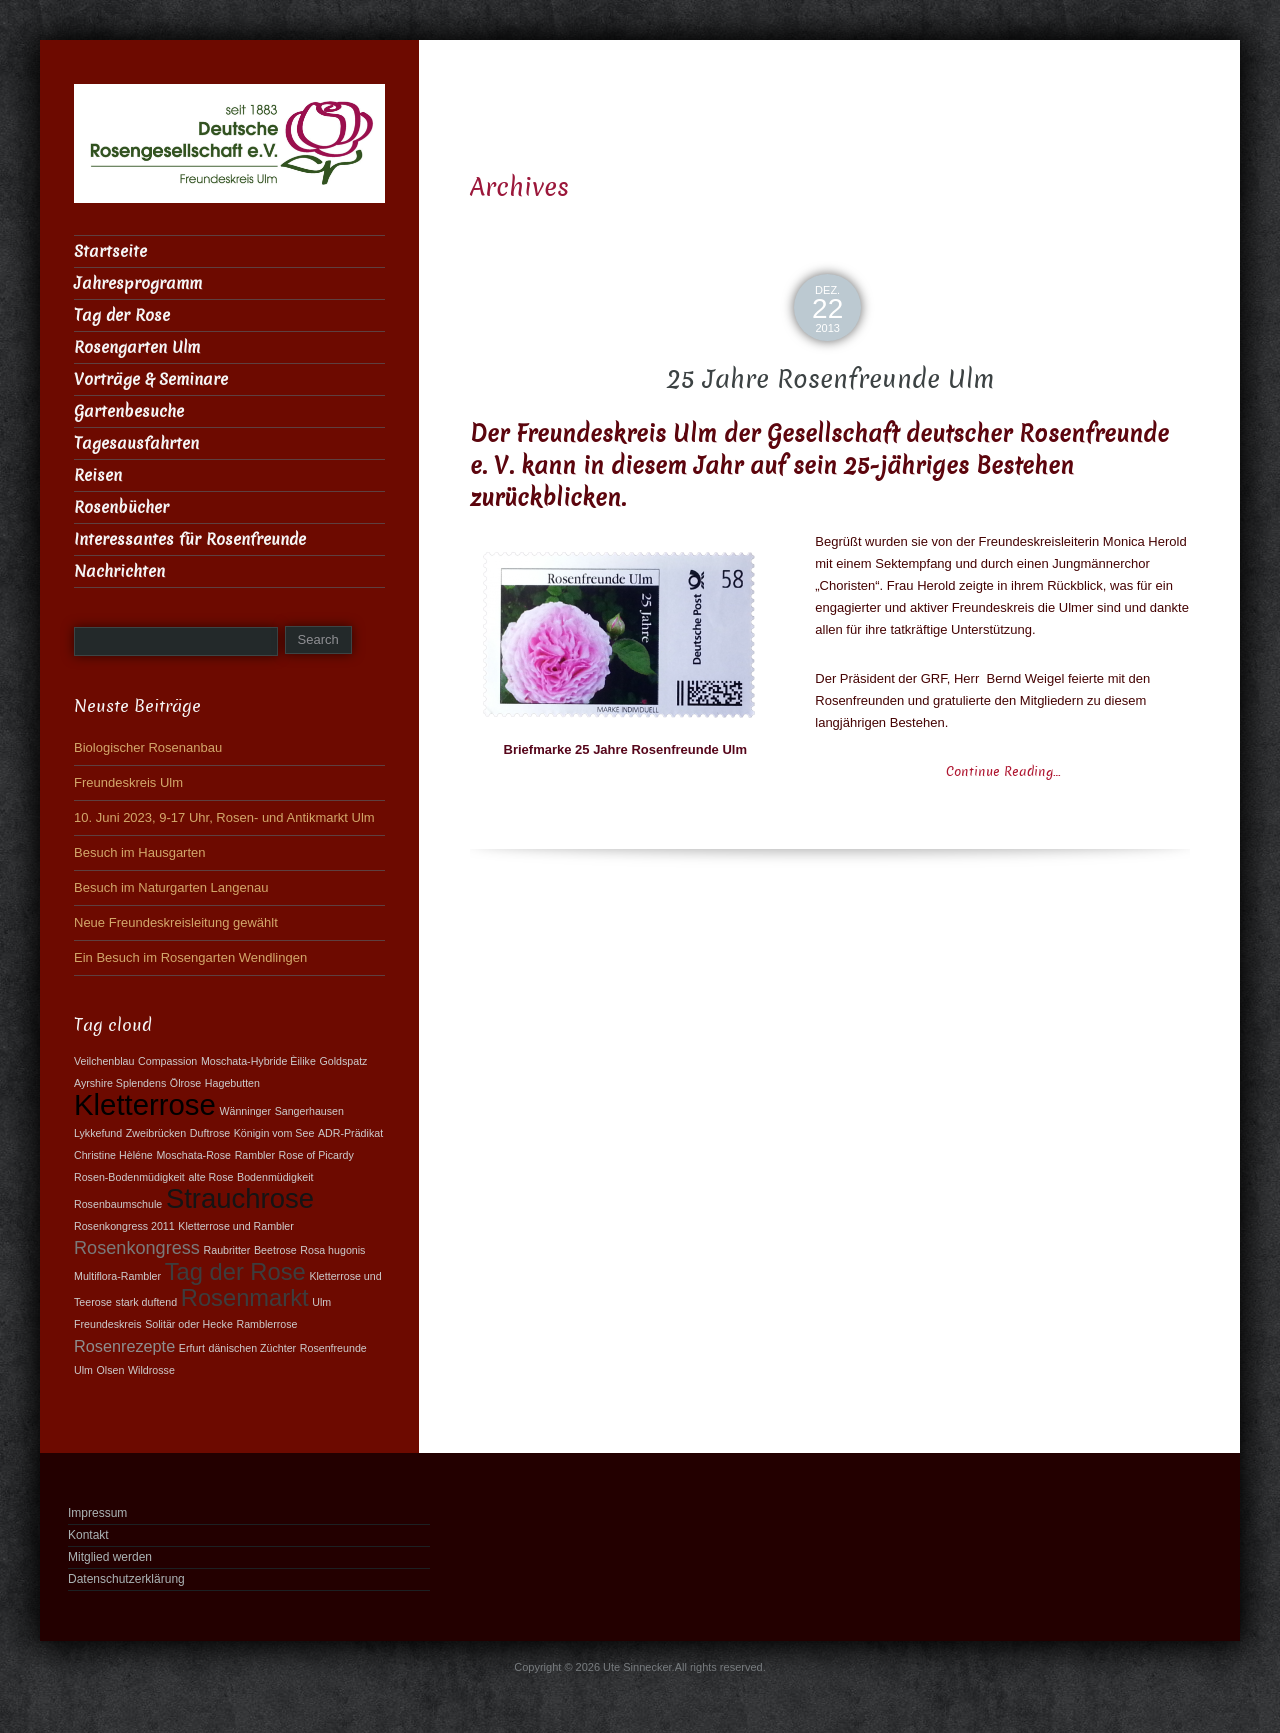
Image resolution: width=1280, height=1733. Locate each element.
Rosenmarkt (245, 1298)
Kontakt (88, 1535)
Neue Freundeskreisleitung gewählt (176, 922)
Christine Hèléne (113, 1155)
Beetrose (275, 1250)
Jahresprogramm (138, 283)
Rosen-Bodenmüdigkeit (129, 1177)
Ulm (321, 1302)
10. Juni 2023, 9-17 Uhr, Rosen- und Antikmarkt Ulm (224, 817)
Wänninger (245, 1111)
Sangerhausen (309, 1111)
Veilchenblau (104, 1061)
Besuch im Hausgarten (140, 852)
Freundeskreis (108, 1324)
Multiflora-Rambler (117, 1276)
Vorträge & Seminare (151, 379)
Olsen (111, 1370)
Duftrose (210, 1133)
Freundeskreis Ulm (128, 782)
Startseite (110, 251)
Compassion (167, 1061)
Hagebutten (232, 1083)
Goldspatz (343, 1061)
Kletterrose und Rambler (236, 1226)
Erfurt (192, 1348)
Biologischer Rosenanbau (148, 747)
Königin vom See (274, 1133)
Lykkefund (98, 1133)
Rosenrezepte (124, 1346)
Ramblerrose (266, 1324)
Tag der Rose (122, 315)
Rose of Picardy (316, 1155)
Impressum (97, 1513)
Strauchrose (240, 1198)
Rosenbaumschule (118, 1204)
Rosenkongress (137, 1248)
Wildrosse (151, 1370)
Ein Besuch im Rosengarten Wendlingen (190, 957)
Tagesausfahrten (136, 443)
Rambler (255, 1155)
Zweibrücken (156, 1133)
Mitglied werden (110, 1557)
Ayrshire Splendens (120, 1083)
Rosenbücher (121, 507)
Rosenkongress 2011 (124, 1226)
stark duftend (147, 1302)
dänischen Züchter (253, 1348)
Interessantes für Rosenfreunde (190, 539)
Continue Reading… (1003, 771)
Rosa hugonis (332, 1250)
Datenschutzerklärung (126, 1579)
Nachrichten (119, 571)
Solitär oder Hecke (189, 1324)
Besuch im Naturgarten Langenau (171, 887)
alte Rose (210, 1177)
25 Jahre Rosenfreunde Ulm (830, 379)
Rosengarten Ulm (137, 347)
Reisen (98, 475)
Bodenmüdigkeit (275, 1177)
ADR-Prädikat (350, 1133)
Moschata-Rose (193, 1155)
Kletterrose (145, 1104)
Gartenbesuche (129, 411)
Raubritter (227, 1250)
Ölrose (185, 1083)
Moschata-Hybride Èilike (258, 1061)
